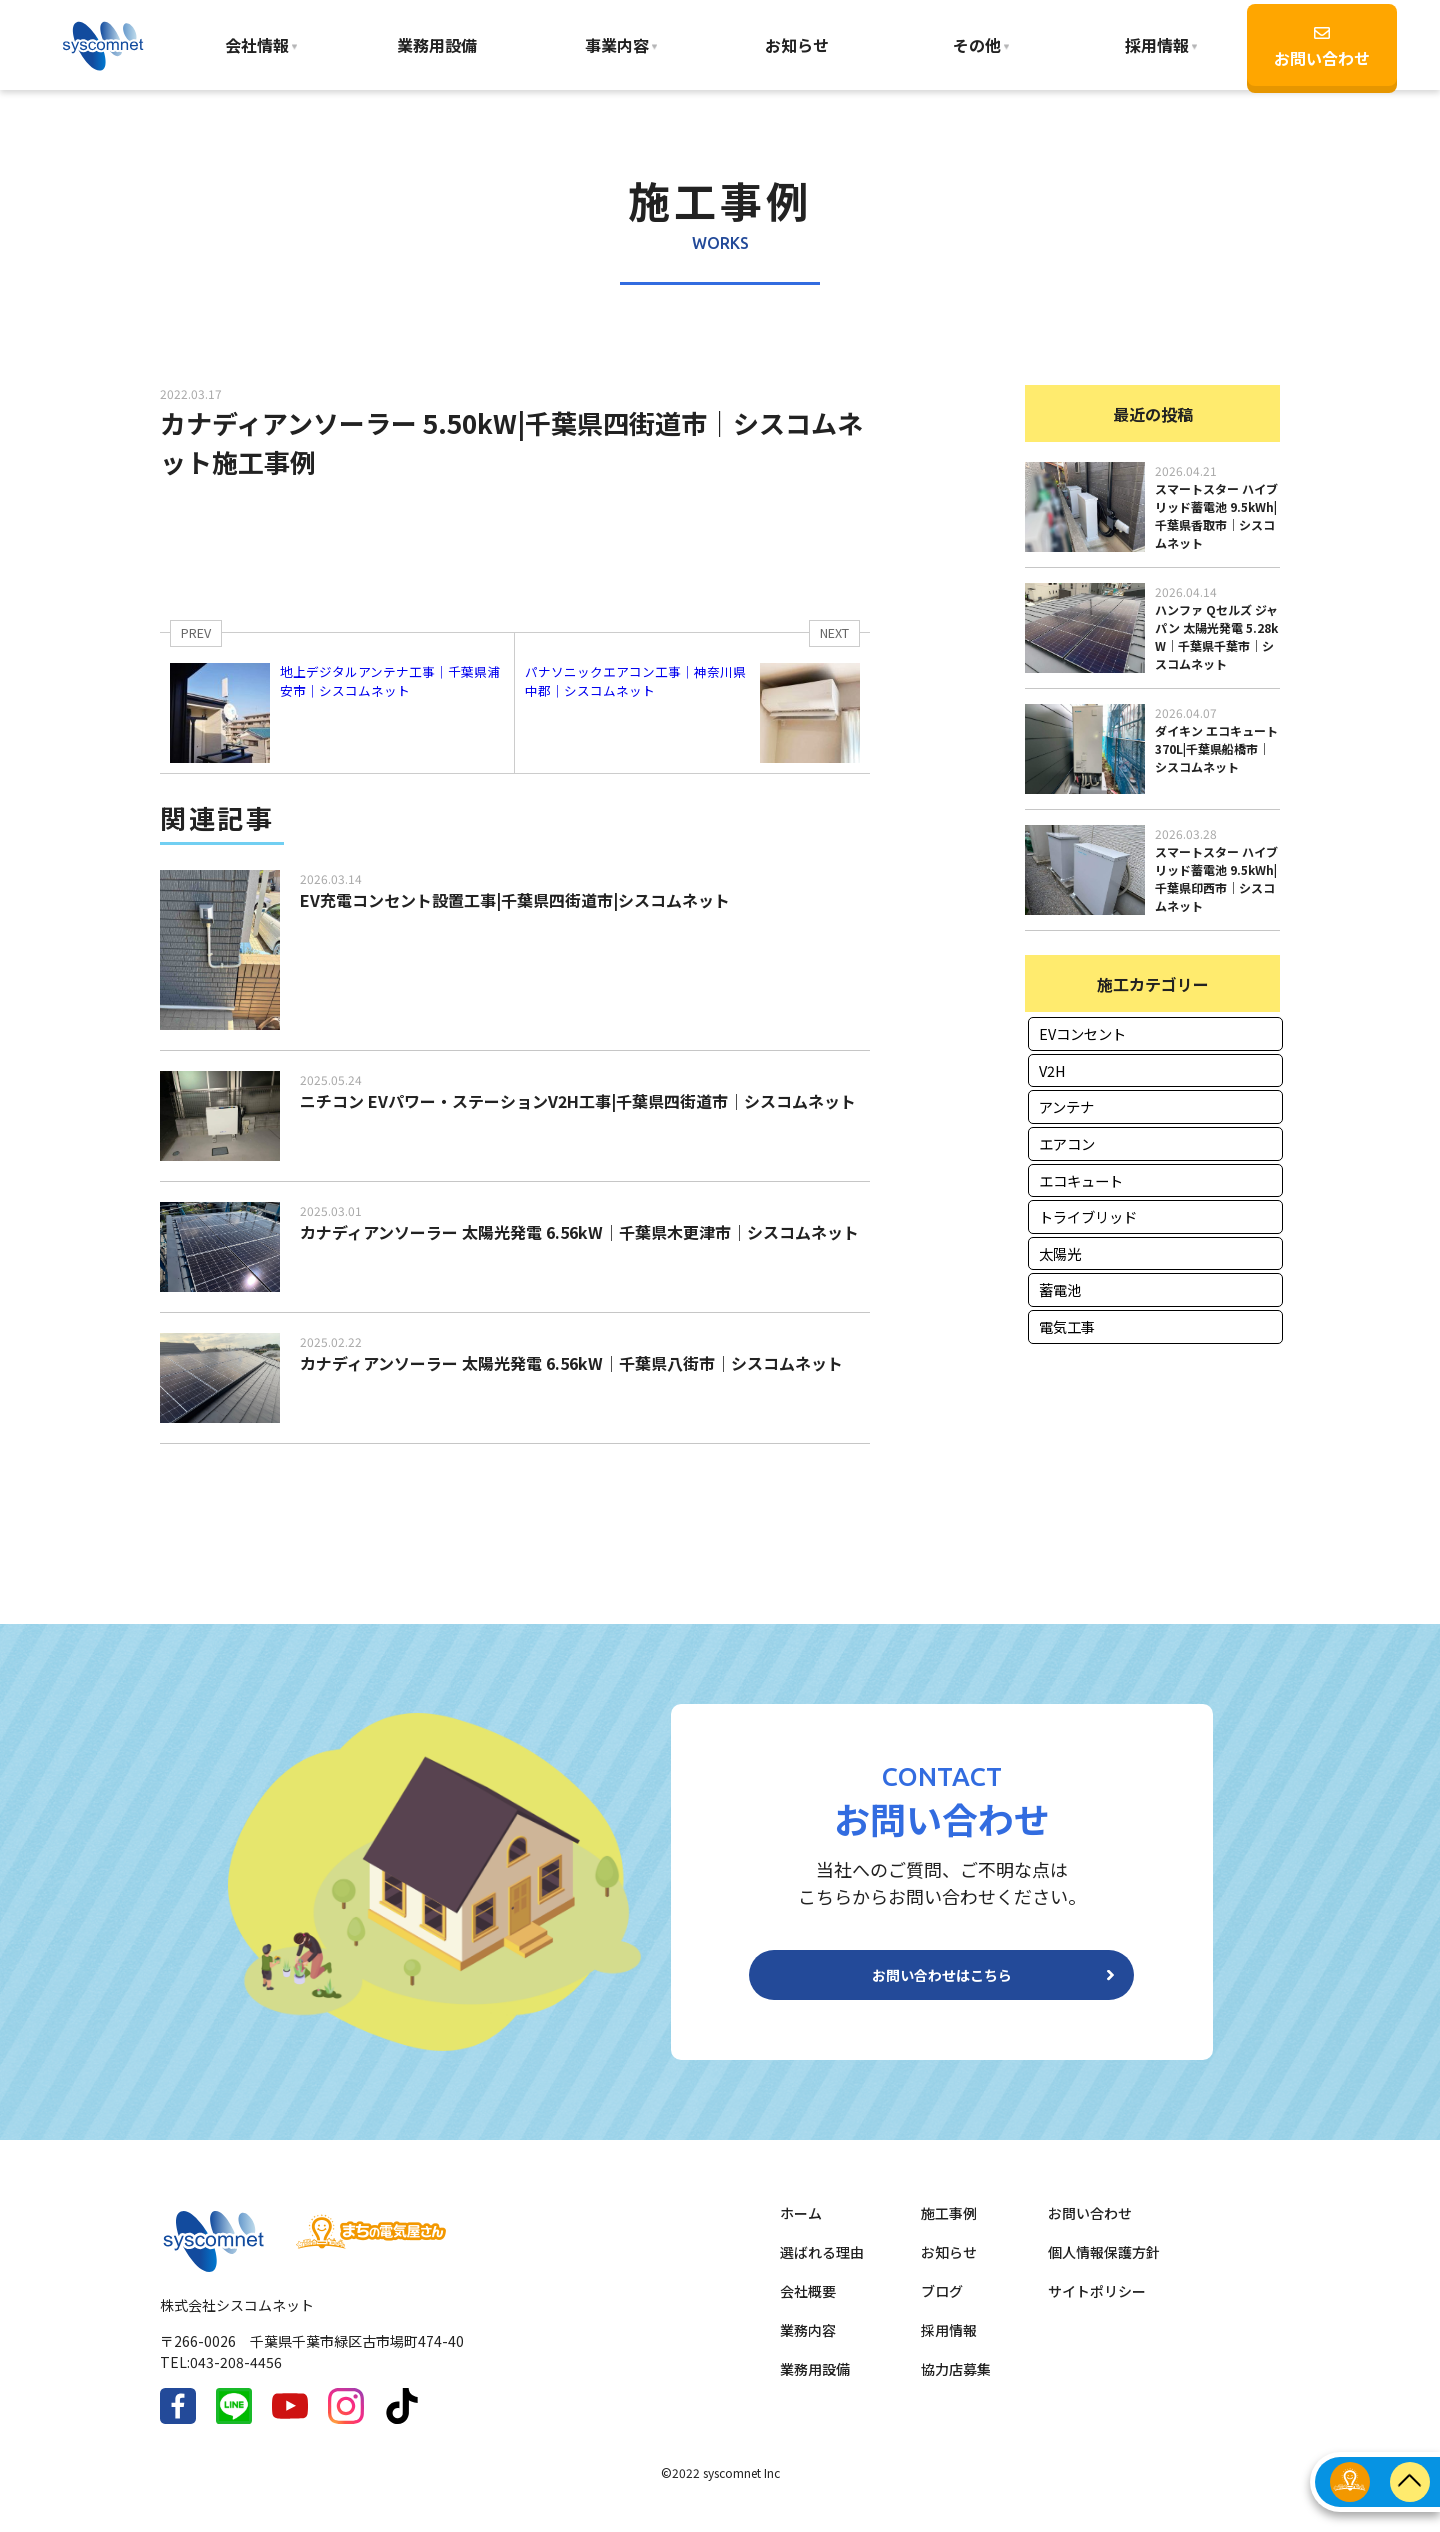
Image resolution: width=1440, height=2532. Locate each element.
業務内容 (808, 2346)
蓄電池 (1060, 1289)
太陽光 (1060, 1253)
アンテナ (1066, 1106)
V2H (1052, 1070)
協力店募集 (956, 2385)
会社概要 (808, 2307)
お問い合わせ (1322, 47)
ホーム (801, 2229)
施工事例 (949, 2229)
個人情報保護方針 (1104, 2268)
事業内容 (617, 45)
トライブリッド (1088, 1216)
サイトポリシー (1097, 2307)
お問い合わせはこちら (942, 1983)
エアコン (1067, 1143)
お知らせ (797, 45)
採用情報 (949, 2346)
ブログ (942, 2307)
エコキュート (1081, 1180)
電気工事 (1067, 1326)
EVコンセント (1082, 1033)
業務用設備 (437, 45)
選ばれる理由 (822, 2268)
